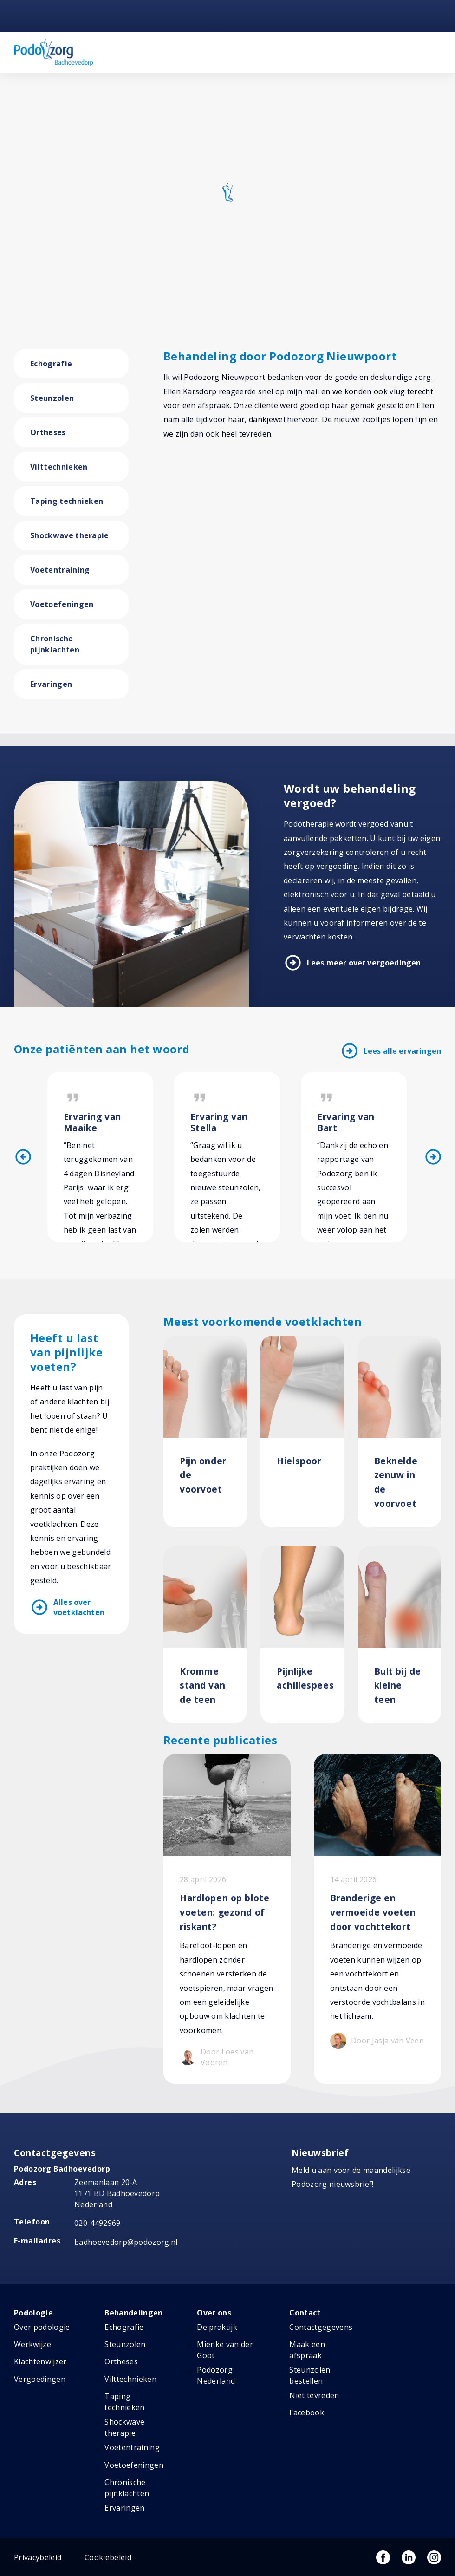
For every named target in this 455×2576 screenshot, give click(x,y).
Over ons (214, 2300)
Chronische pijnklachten (54, 644)
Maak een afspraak (307, 2337)
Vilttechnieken (58, 467)
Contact (304, 2300)
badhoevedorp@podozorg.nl (126, 2229)
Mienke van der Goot (225, 2337)
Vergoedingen (39, 2366)
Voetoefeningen (61, 604)
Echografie (51, 364)
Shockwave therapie (69, 535)
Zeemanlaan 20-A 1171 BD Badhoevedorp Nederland (117, 2181)
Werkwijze (32, 2332)
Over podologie (42, 2314)
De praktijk (217, 2314)
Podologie (33, 2300)
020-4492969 (97, 2210)
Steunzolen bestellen (309, 2363)
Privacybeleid (37, 2545)
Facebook (306, 2400)
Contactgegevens (320, 2314)
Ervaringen (51, 684)
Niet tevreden (314, 2383)
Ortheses (48, 432)
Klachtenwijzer (40, 2349)
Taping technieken (66, 501)
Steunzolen (52, 398)
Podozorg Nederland (216, 2363)
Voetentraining (60, 570)
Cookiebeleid (107, 2545)
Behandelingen (133, 2300)
